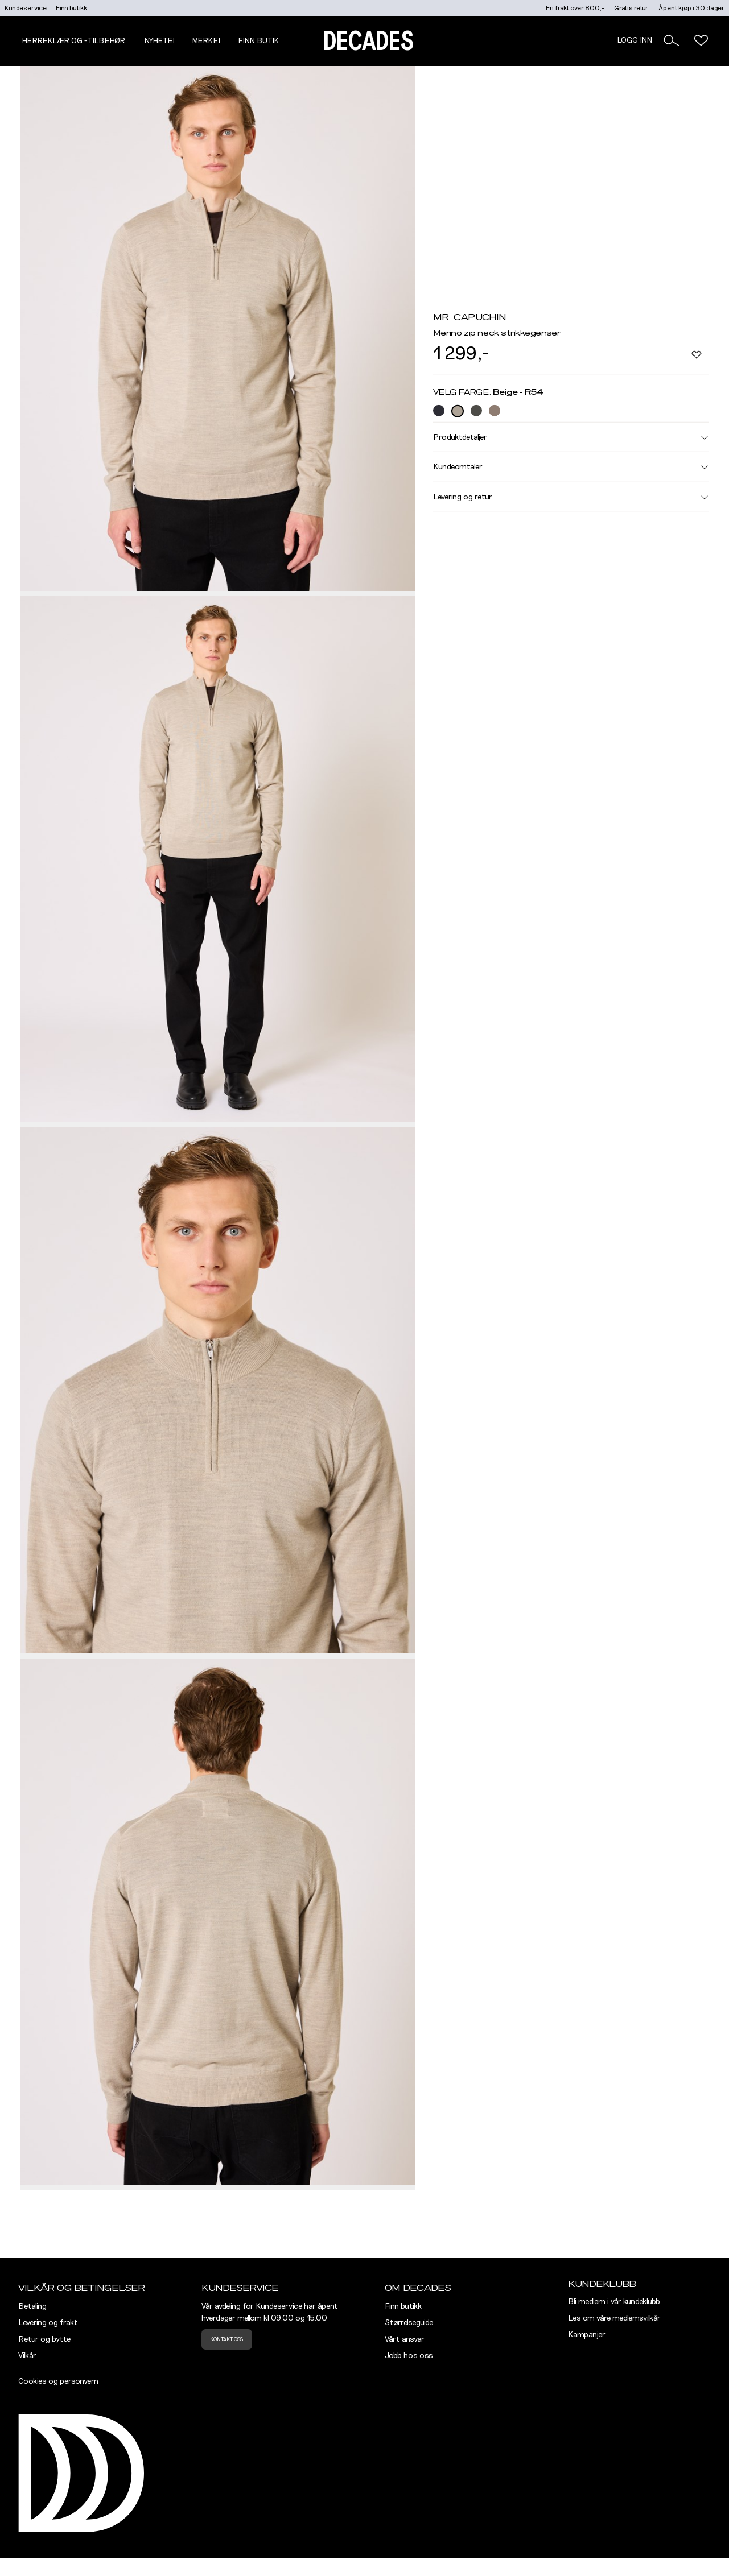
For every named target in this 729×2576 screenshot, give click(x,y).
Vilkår (27, 2356)
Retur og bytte (44, 2339)
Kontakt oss (226, 2339)
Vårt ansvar (405, 2339)
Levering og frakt (48, 2323)
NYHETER (161, 41)
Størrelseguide (409, 2323)
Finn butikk (71, 8)
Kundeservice (26, 8)
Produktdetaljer (571, 437)
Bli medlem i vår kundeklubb (614, 2302)
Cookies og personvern (58, 2381)
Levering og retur (571, 497)
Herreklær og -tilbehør (73, 41)
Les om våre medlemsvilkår (614, 2318)
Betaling (32, 2306)
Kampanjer (587, 2335)
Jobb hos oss (409, 2356)
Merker (208, 41)
